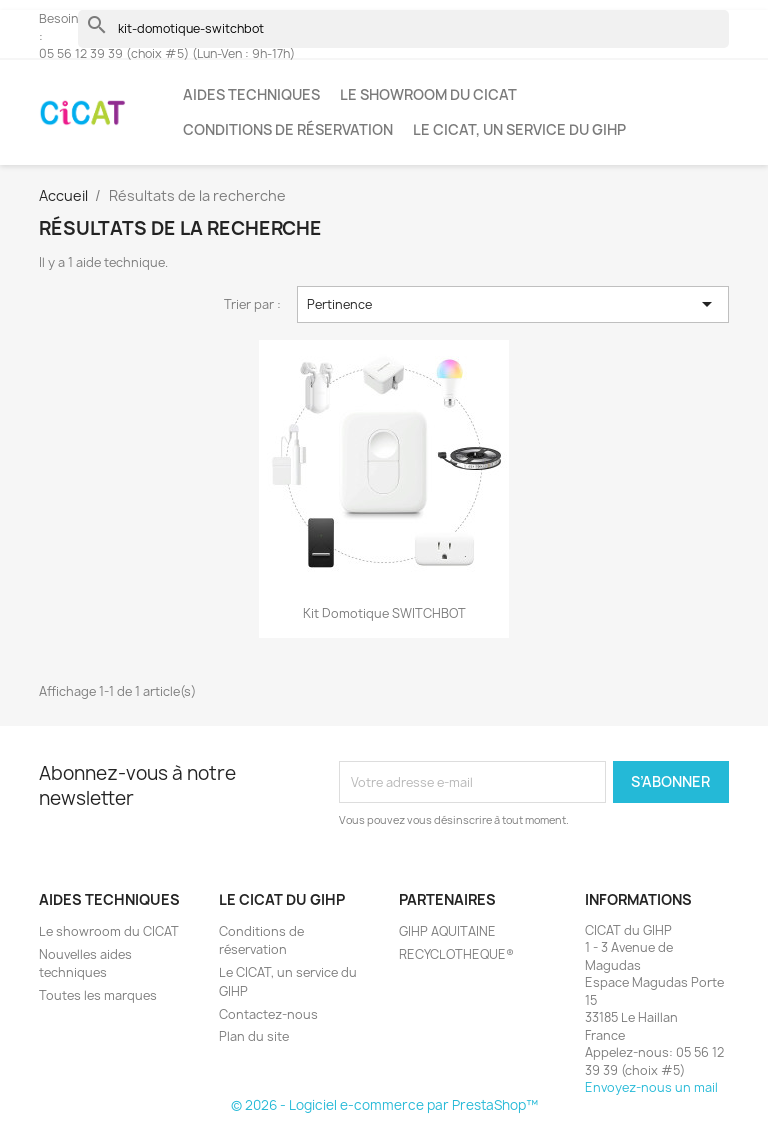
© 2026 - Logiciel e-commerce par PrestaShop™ (384, 1105)
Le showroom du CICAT (428, 94)
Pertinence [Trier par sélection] (513, 304)
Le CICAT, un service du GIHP (519, 129)
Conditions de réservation (288, 129)
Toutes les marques (98, 995)
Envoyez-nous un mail (651, 1087)
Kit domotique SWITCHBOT (384, 613)
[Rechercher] (403, 29)
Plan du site (254, 1036)
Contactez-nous (268, 1014)
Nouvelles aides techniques (85, 964)
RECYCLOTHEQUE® (456, 954)
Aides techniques (251, 94)
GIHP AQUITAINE (447, 931)
